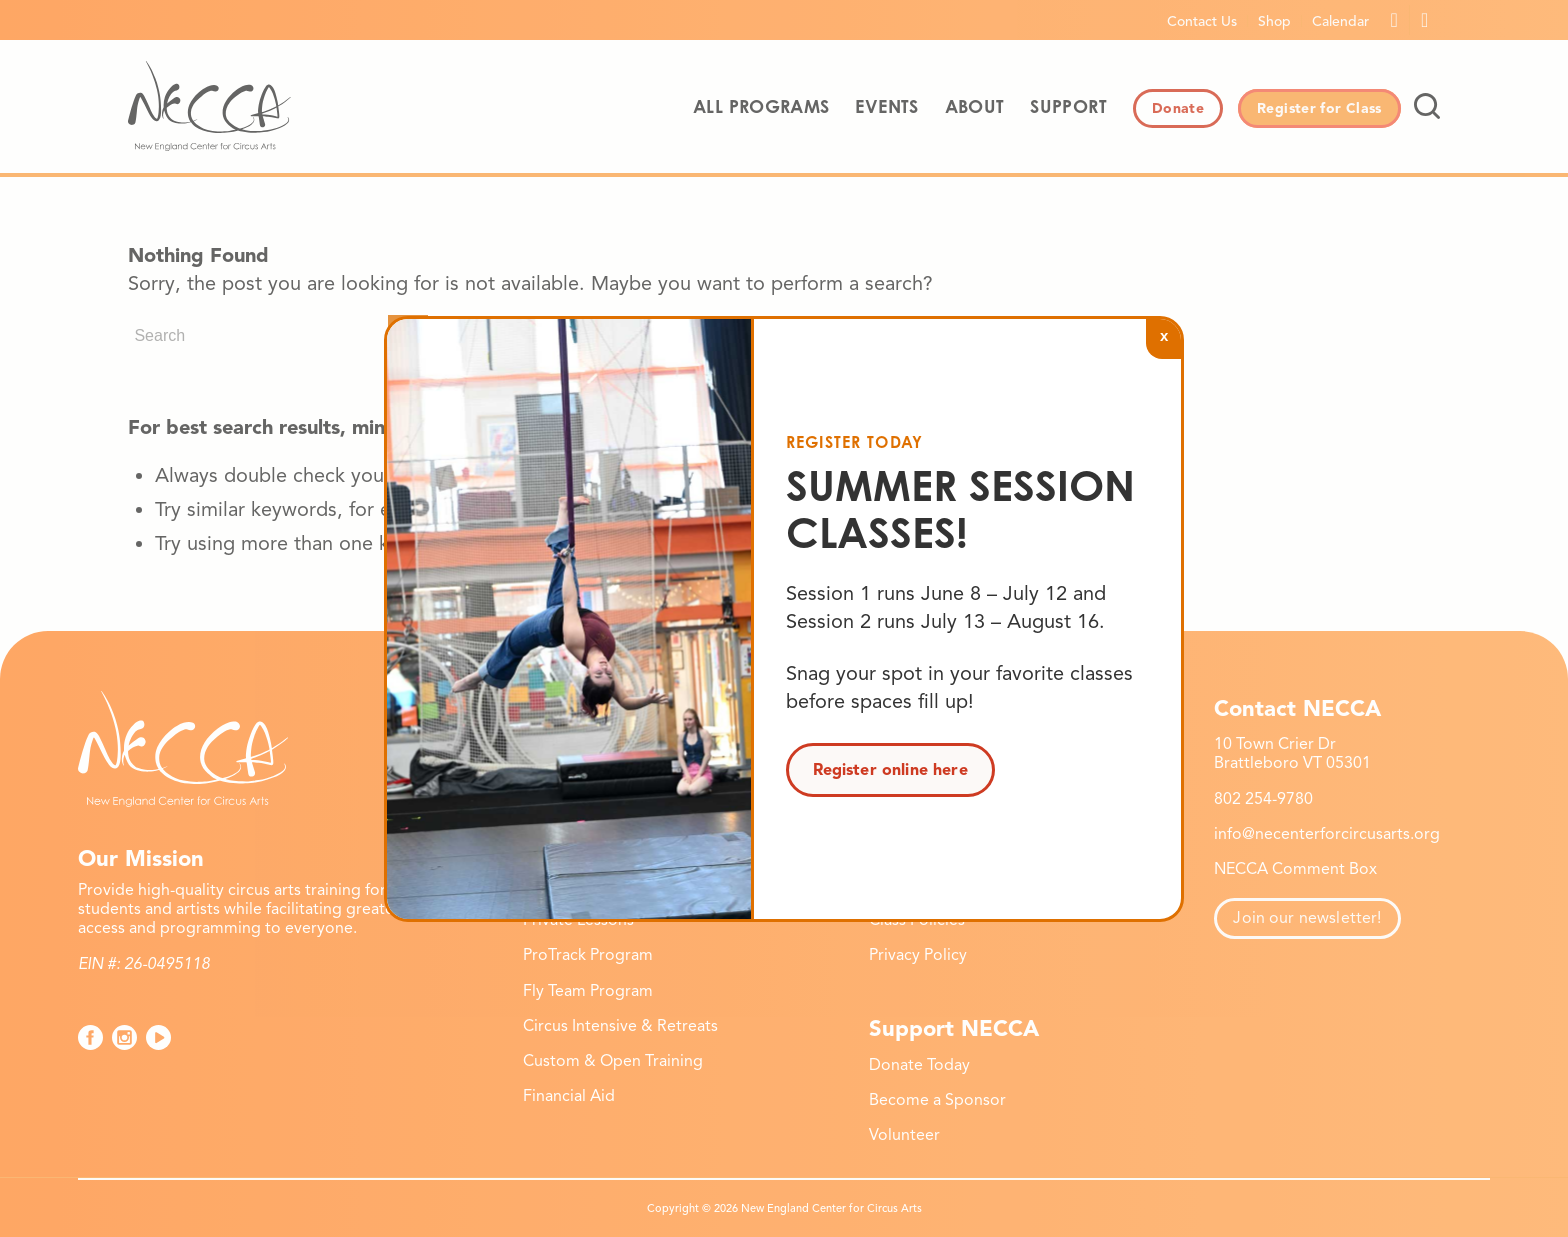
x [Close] (1164, 335)
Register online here (890, 770)
